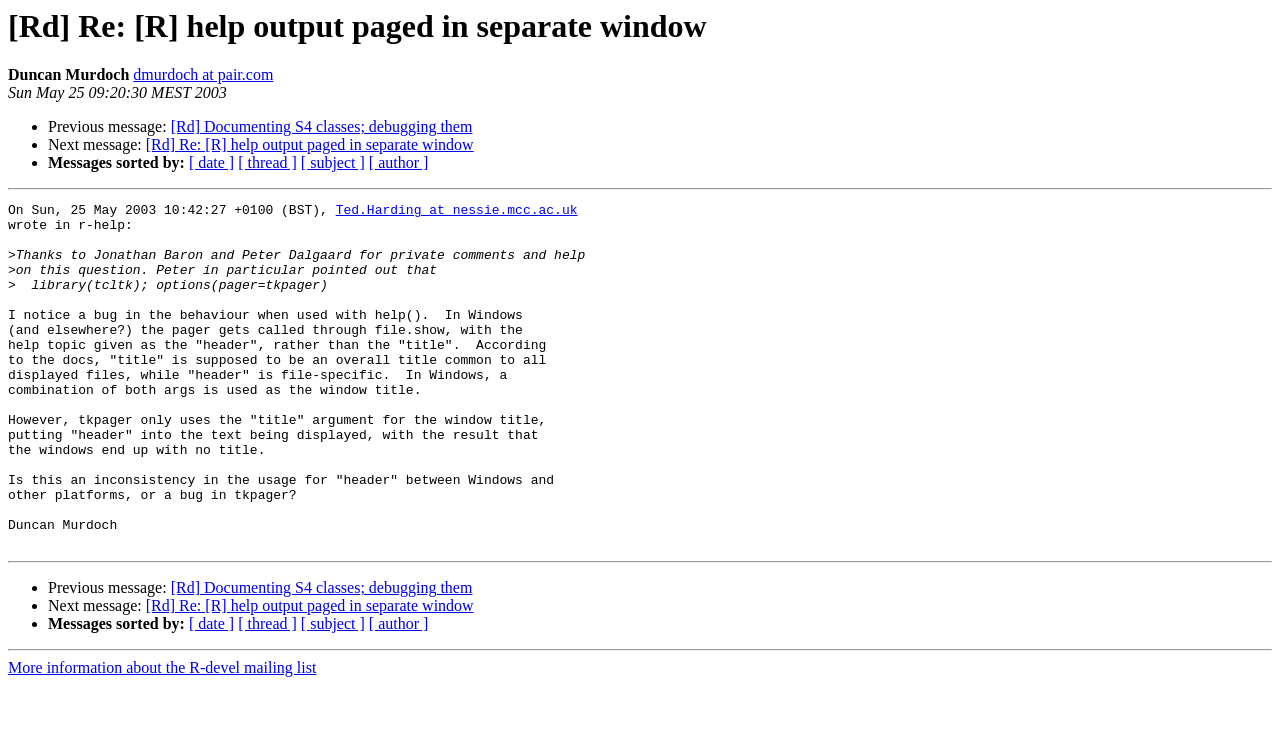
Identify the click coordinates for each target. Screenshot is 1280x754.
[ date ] (211, 162)
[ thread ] (267, 162)
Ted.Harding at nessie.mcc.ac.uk (457, 212)
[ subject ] (333, 162)
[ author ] (399, 162)
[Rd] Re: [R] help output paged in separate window (310, 144)
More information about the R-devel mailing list (162, 736)
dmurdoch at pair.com (203, 74)
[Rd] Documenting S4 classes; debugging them (322, 126)
